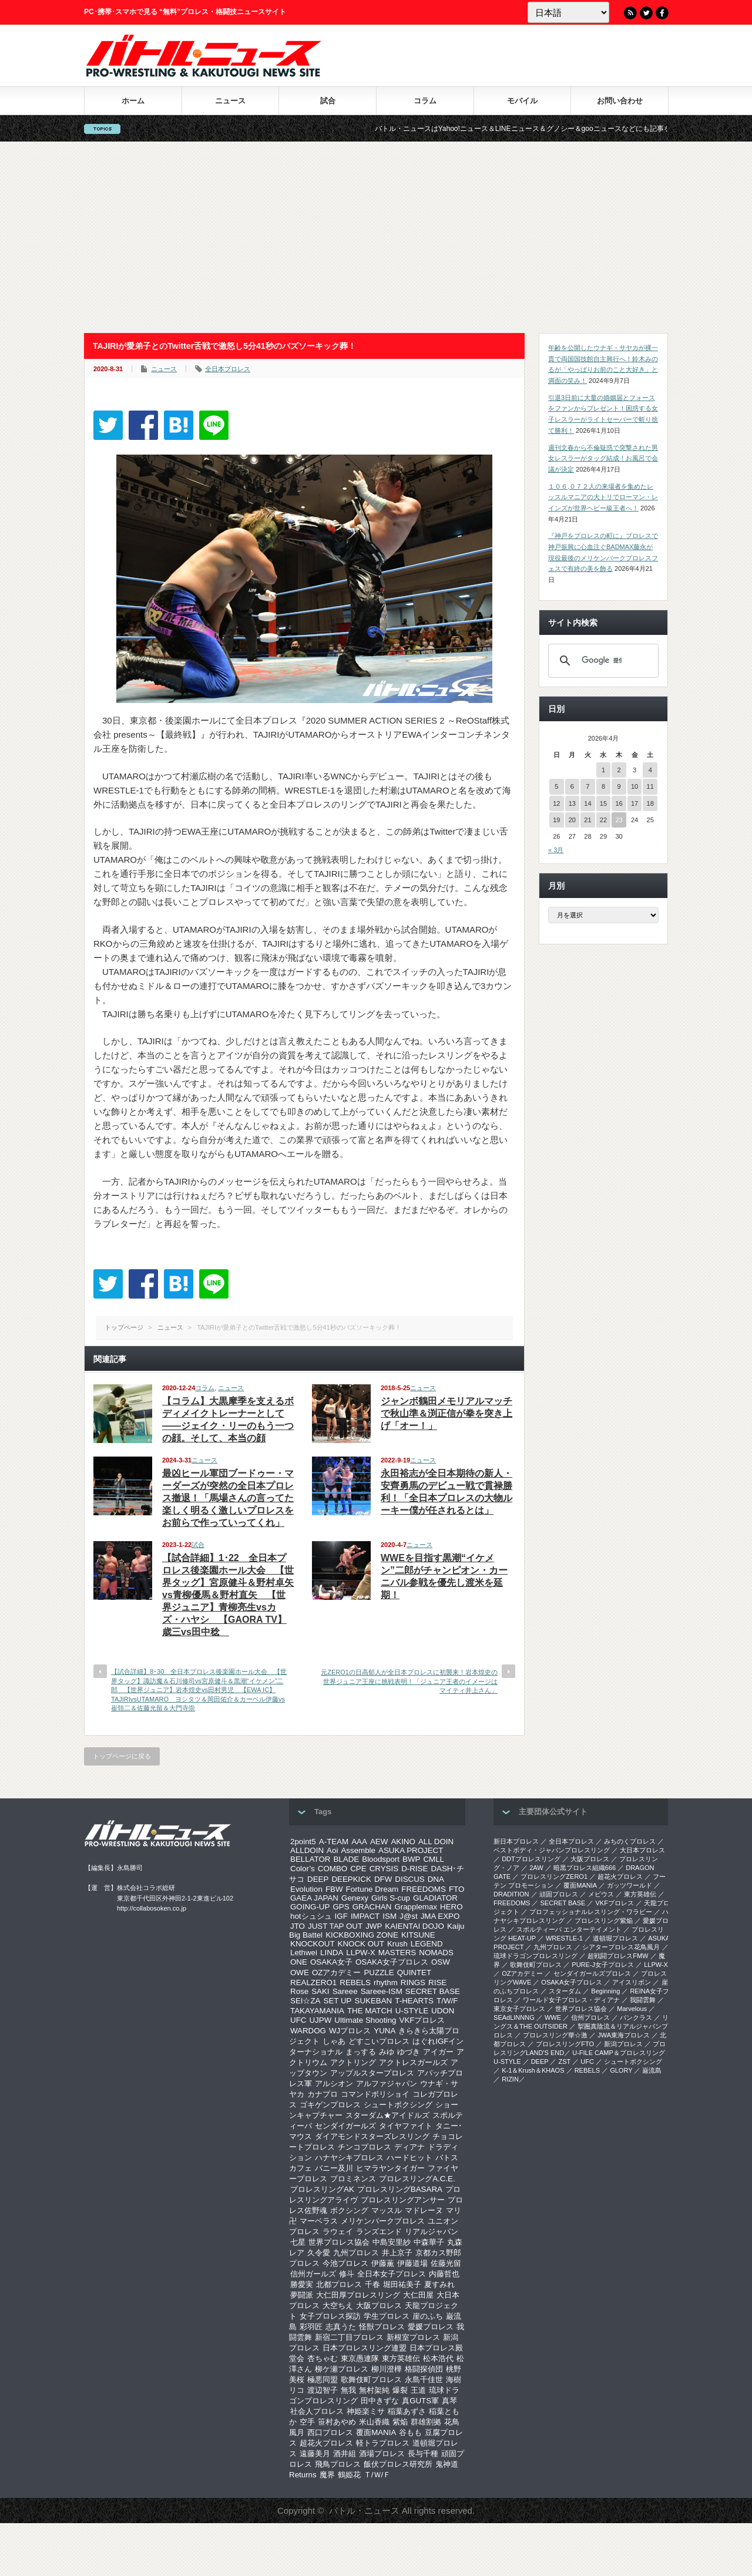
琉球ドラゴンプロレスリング (536, 1955)
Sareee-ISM (381, 1991)
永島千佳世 (424, 2379)
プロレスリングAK (322, 2189)
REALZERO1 (313, 1982)
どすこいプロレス (378, 2041)
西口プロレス (330, 2432)
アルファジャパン (386, 2083)
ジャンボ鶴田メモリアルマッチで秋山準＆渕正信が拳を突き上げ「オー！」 (446, 1413)
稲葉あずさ (407, 2411)
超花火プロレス (326, 2443)
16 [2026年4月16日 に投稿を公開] (618, 803)
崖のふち (427, 2316)
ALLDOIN (307, 1850)
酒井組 (344, 2453)
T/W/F (447, 2000)
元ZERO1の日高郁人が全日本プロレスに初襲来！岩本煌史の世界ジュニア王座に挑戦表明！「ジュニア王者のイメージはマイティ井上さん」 (409, 1681)
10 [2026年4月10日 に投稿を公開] (634, 786)
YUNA (384, 2030)
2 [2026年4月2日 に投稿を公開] (618, 770)
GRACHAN (372, 1906)
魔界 (327, 2474)
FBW (334, 1889)
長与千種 (423, 2453)
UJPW (320, 2020)
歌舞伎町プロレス (371, 2379)
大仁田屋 (418, 2295)
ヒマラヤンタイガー (390, 2168)
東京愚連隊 (360, 2358)
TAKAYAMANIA (317, 2010)
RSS (630, 13)
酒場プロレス (382, 2453)
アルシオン (334, 2083)
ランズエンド (379, 2231)
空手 (307, 2421)
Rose (299, 1991)
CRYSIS (384, 1868)
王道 (418, 2390)
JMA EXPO (440, 1916)
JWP (373, 1926)
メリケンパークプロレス (383, 2221)
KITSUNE (418, 1935)
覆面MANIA (376, 2432)
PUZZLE (379, 1972)
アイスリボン (631, 1982)
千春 (372, 2284)
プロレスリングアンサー (403, 2199)
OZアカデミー (336, 1972)
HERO (451, 1906)
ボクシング (349, 2210)
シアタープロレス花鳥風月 (621, 1947)
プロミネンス (353, 2178)
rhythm (386, 1982)
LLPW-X (360, 1952)
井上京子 (397, 2252)
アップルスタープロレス (372, 2073)
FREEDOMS (423, 1889)
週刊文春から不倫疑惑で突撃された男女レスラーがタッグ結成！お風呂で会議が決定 (603, 458)
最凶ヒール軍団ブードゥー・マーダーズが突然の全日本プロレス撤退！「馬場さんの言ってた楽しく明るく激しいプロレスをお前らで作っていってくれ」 (228, 1498)
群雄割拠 (426, 2421)
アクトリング (353, 2062)
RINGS (413, 1982)
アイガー (438, 2051)
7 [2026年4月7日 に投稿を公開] (587, 786)
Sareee (345, 1991)
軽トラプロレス (382, 2443)
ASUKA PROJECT (410, 1850)
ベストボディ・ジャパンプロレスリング (552, 1850)
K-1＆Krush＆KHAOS (533, 2070)
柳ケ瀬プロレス (341, 2369)
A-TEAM (333, 1841)
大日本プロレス (642, 1850)
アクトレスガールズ (413, 2062)
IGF (341, 1916)
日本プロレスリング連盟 (365, 2347)
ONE (298, 1962)
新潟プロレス (623, 2043)
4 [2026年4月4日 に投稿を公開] (650, 770)
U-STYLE (411, 2010)
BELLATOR (310, 1859)
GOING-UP (310, 1906)
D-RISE (414, 1868)
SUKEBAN (373, 2000)
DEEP (317, 1879)
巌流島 (652, 2070)
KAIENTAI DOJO (414, 1926)
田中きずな (380, 2400)
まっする (360, 2051)
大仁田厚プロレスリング (358, 2295)
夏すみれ (439, 2284)
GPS (341, 1906)
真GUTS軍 (420, 2400)
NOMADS (436, 1952)
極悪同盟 (322, 2379)
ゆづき (408, 2051)
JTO (297, 1926)
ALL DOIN (436, 1841)
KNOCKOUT (312, 1943)
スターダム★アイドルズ (387, 2115)
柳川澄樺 (386, 2369)
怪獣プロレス (382, 2326)
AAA (359, 1841)
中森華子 (429, 2242)
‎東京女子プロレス (519, 2008)
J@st (409, 1916)
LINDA (331, 1952)
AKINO (403, 1841)
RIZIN (510, 2079)
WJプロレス (350, 2030)
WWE (553, 2017)
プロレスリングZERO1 (554, 1876)
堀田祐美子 (402, 2284)
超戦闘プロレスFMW (618, 1955)
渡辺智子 (322, 2390)
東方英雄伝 (401, 2358)
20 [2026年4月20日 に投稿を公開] (572, 819)
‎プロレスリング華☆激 (555, 2035)
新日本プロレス (516, 1841)
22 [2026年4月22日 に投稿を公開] (603, 819)
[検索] (602, 661)
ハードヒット (409, 2157)
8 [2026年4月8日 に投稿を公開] (603, 786)
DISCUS (409, 1879)
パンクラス (636, 2017)
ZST (565, 2061)
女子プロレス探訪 (330, 2316)
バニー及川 (334, 2168)
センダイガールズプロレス (592, 1973)
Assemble (358, 1850)
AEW (379, 1841)
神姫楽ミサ (366, 2411)
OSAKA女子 (331, 1962)
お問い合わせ (620, 100)
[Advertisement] (376, 237)
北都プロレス (339, 2284)
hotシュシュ (311, 1916)
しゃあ (334, 2041)
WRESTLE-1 (564, 1938)
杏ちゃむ (322, 2358)
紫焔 (400, 2421)
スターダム (565, 1991)
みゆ (386, 2051)
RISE (437, 1982)
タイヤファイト (405, 2125)
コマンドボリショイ (375, 2094)
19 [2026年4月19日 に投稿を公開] (556, 819)
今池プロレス (345, 2263)
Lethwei (303, 1952)
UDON (442, 2010)
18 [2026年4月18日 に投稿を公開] (650, 803)
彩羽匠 (311, 2326)
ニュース (230, 100)
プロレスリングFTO (565, 2043)
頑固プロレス (558, 1894)
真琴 (449, 2400)
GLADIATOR (435, 1898)
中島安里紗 (391, 2242)
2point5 (303, 1841)
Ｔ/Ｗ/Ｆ (377, 2474)
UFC (298, 2020)
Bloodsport (381, 1859)
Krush (397, 1943)
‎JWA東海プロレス (623, 2035)
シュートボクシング (398, 2104)
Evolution (306, 1889)
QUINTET (414, 1972)
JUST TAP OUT (335, 1926)
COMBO (332, 1868)
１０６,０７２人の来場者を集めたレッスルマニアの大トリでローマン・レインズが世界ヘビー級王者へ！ (603, 497)
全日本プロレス (227, 368)
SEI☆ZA (305, 2000)
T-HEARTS (414, 2000)
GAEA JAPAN (314, 1898)
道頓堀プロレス (615, 1938)
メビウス (601, 1894)
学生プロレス (386, 2316)
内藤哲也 (444, 2273)
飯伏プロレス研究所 (398, 2464)
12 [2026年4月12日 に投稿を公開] (556, 803)
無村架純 (374, 2390)
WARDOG (308, 2030)
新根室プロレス (413, 2337)
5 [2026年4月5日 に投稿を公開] (556, 786)
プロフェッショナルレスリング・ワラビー (590, 1911)
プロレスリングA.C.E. (417, 2178)
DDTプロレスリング (531, 1858)
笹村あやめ (337, 2421)
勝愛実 (301, 2284)
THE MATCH (369, 2010)
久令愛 (318, 2252)
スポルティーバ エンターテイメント (569, 1929)
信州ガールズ (313, 2273)
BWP (411, 1859)
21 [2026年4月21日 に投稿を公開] (587, 819)
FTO (456, 1889)
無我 (348, 2390)
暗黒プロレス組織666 (584, 1867)
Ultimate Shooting (365, 2020)
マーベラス (319, 2221)
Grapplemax (415, 1906)
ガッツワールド (629, 1885)
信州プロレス (590, 2017)
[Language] (568, 12)
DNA (436, 1879)
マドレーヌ (424, 2210)
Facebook (662, 13)
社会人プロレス (317, 2411)
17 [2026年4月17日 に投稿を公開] (634, 803)
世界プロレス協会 (339, 2242)
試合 (327, 100)
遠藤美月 (315, 2453)
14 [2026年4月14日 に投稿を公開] (587, 803)
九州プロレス (356, 2252)
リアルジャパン (431, 2231)
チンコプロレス (364, 2147)
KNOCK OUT (361, 1943)
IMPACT (365, 1916)
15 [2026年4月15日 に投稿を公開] (603, 803)
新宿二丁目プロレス (349, 2337)
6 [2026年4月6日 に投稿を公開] (572, 786)
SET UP (338, 2000)
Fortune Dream (372, 1889)
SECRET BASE (432, 1991)
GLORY (621, 2070)
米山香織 (374, 2421)
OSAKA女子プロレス (391, 1962)
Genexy (354, 1898)
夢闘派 (301, 2295)
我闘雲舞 (643, 1999)
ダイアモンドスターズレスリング (372, 2136)
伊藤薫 (382, 2263)
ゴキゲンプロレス (330, 2104)
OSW (440, 1962)
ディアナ (409, 2147)
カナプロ (322, 2094)
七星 (298, 2242)
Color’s (302, 1868)
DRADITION (511, 1894)
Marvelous (632, 2008)
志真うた (340, 2326)
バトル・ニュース (364, 2511)
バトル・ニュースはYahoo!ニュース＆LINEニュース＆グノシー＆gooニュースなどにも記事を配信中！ (580, 129)
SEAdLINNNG (514, 2017)
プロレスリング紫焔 (604, 1920)
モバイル (522, 100)
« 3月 (555, 849)
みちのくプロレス (630, 1841)
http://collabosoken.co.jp (151, 1908)
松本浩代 (438, 2358)
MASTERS (397, 1952)
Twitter (646, 13)
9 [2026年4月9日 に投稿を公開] (618, 786)
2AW (536, 1867)
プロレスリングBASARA (399, 2189)
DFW (383, 1879)
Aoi (332, 1850)
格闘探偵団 (424, 2369)
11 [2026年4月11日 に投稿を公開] (650, 786)
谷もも (410, 2432)
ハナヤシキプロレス (349, 2157)
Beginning (605, 1991)
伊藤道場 (412, 2263)
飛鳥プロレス (338, 2464)
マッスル (386, 2210)
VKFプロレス (422, 2020)
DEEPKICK (351, 1879)
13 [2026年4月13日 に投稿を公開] (572, 803)
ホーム (133, 100)
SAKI (320, 1991)
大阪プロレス (379, 2305)
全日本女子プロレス (391, 2273)
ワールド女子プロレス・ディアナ (571, 1999)
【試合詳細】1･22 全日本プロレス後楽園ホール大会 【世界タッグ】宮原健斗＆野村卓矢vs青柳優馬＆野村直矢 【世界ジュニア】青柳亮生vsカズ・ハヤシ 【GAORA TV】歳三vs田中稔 (228, 1595)
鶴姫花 (349, 2474)
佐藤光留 (446, 2263)
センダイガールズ (345, 2125)
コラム (425, 100)
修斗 (346, 2273)
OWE (299, 1972)
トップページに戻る (122, 1756)
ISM (389, 1916)
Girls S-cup (390, 1898)
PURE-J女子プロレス (603, 1964)
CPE (358, 1868)
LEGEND (427, 1943)
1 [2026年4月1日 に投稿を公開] (603, 770)
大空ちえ (338, 2305)
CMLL (433, 1859)
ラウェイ (338, 2231)
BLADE (346, 1859)
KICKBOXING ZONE (361, 1935)
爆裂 (400, 2390)
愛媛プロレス (431, 2326)
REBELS (355, 1982)
